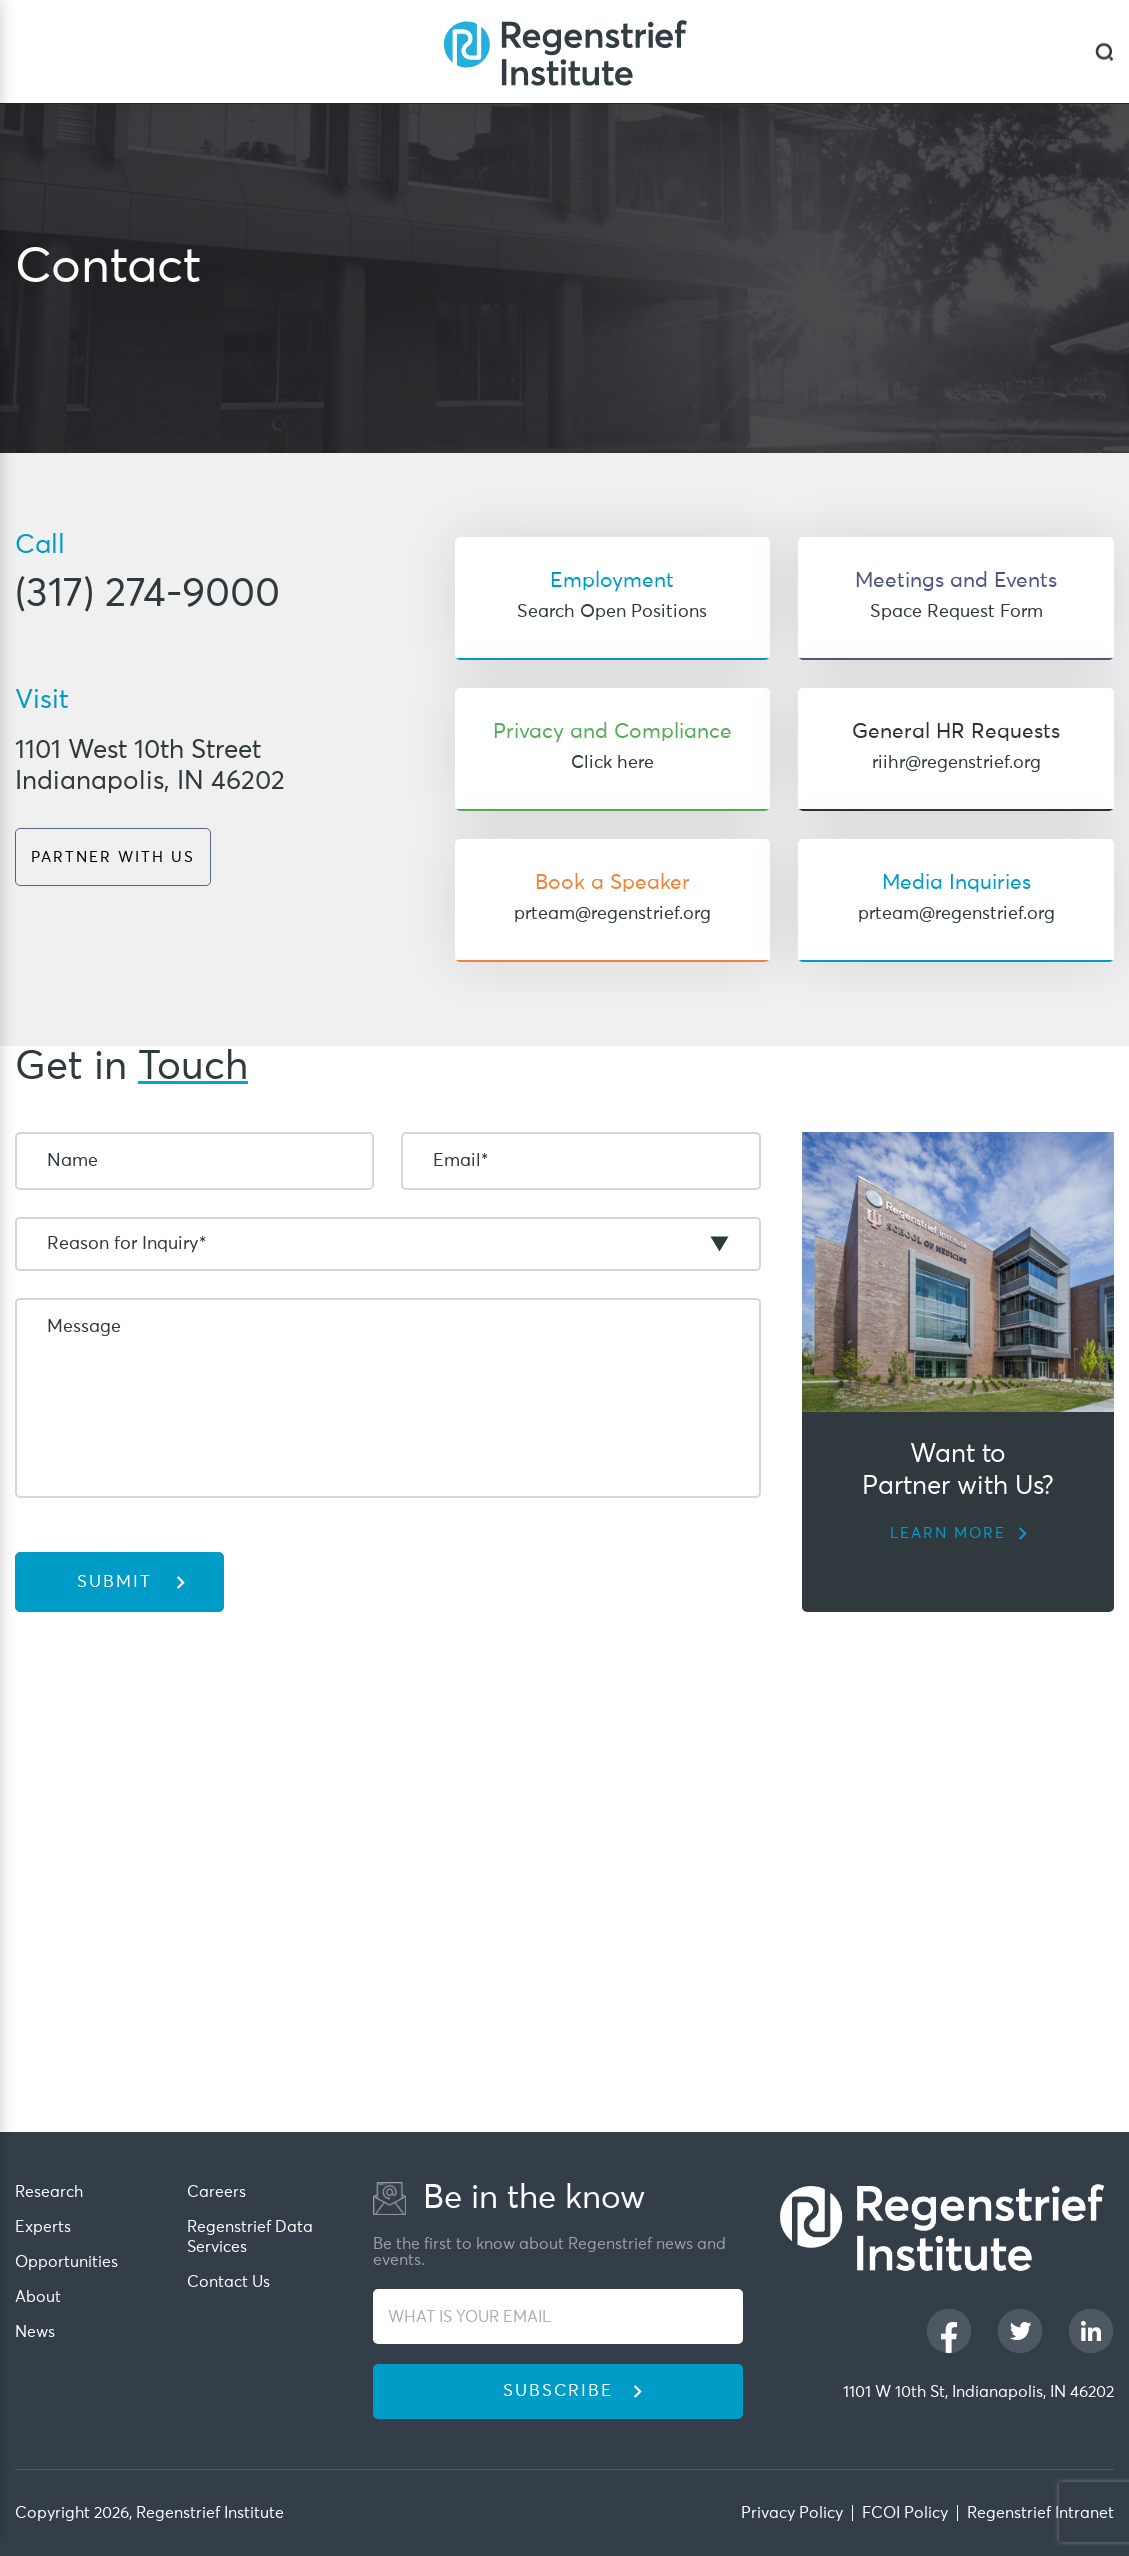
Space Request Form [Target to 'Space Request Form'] (956, 612)
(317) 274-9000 (147, 595)
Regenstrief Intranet (1040, 2513)
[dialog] (1104, 51)
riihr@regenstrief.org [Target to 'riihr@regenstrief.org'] (956, 763)
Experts (43, 2227)
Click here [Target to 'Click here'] (612, 763)
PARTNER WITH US (113, 857)
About (38, 2297)
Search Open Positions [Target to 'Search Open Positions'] (612, 612)
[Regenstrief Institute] (565, 51)
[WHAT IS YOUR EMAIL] (558, 2316)
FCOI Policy (905, 2513)
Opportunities (66, 2262)
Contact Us (228, 2282)
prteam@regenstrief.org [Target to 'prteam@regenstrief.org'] (612, 914)
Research (49, 2192)
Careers (216, 2192)
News (35, 2332)
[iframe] (564, 1907)
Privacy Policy (792, 2513)
